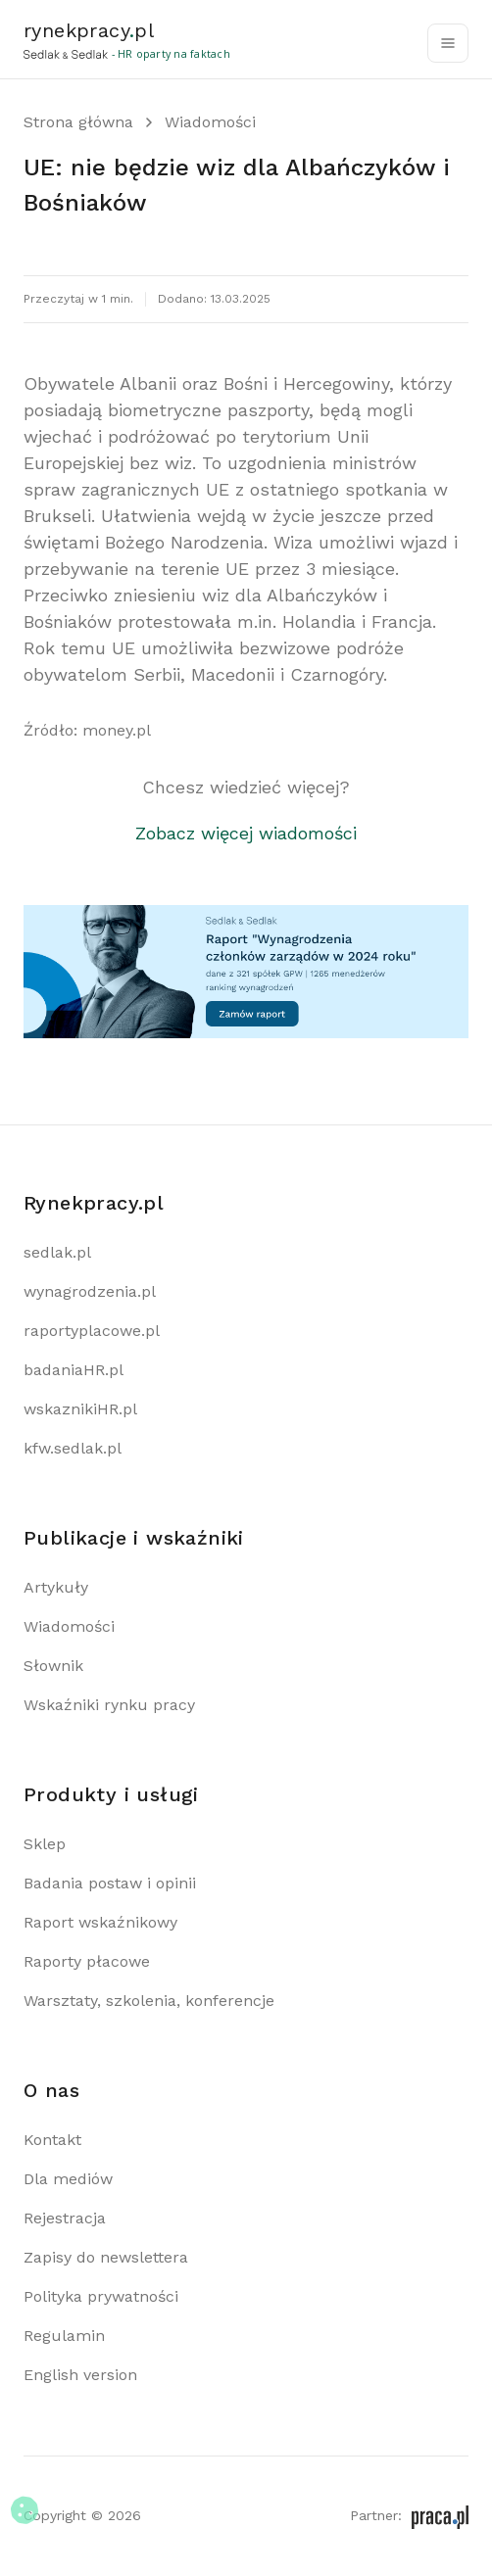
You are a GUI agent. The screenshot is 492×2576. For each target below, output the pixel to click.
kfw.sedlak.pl (73, 1448)
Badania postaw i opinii (110, 1883)
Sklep (45, 1844)
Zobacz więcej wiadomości (246, 833)
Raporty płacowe (87, 1961)
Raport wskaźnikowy (100, 1922)
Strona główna (78, 122)
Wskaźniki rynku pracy (109, 1704)
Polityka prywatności (101, 2296)
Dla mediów (68, 2179)
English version (80, 2374)
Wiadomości (210, 122)
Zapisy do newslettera (106, 2257)
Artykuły (56, 1587)
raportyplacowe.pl (92, 1330)
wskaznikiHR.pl (80, 1409)
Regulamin (64, 2335)
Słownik (53, 1665)
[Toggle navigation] (447, 43)
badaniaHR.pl (73, 1369)
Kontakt (52, 2139)
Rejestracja (65, 2218)
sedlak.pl (57, 1252)
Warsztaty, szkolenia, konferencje (149, 2000)
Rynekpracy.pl (94, 1203)
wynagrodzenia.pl (90, 1291)
